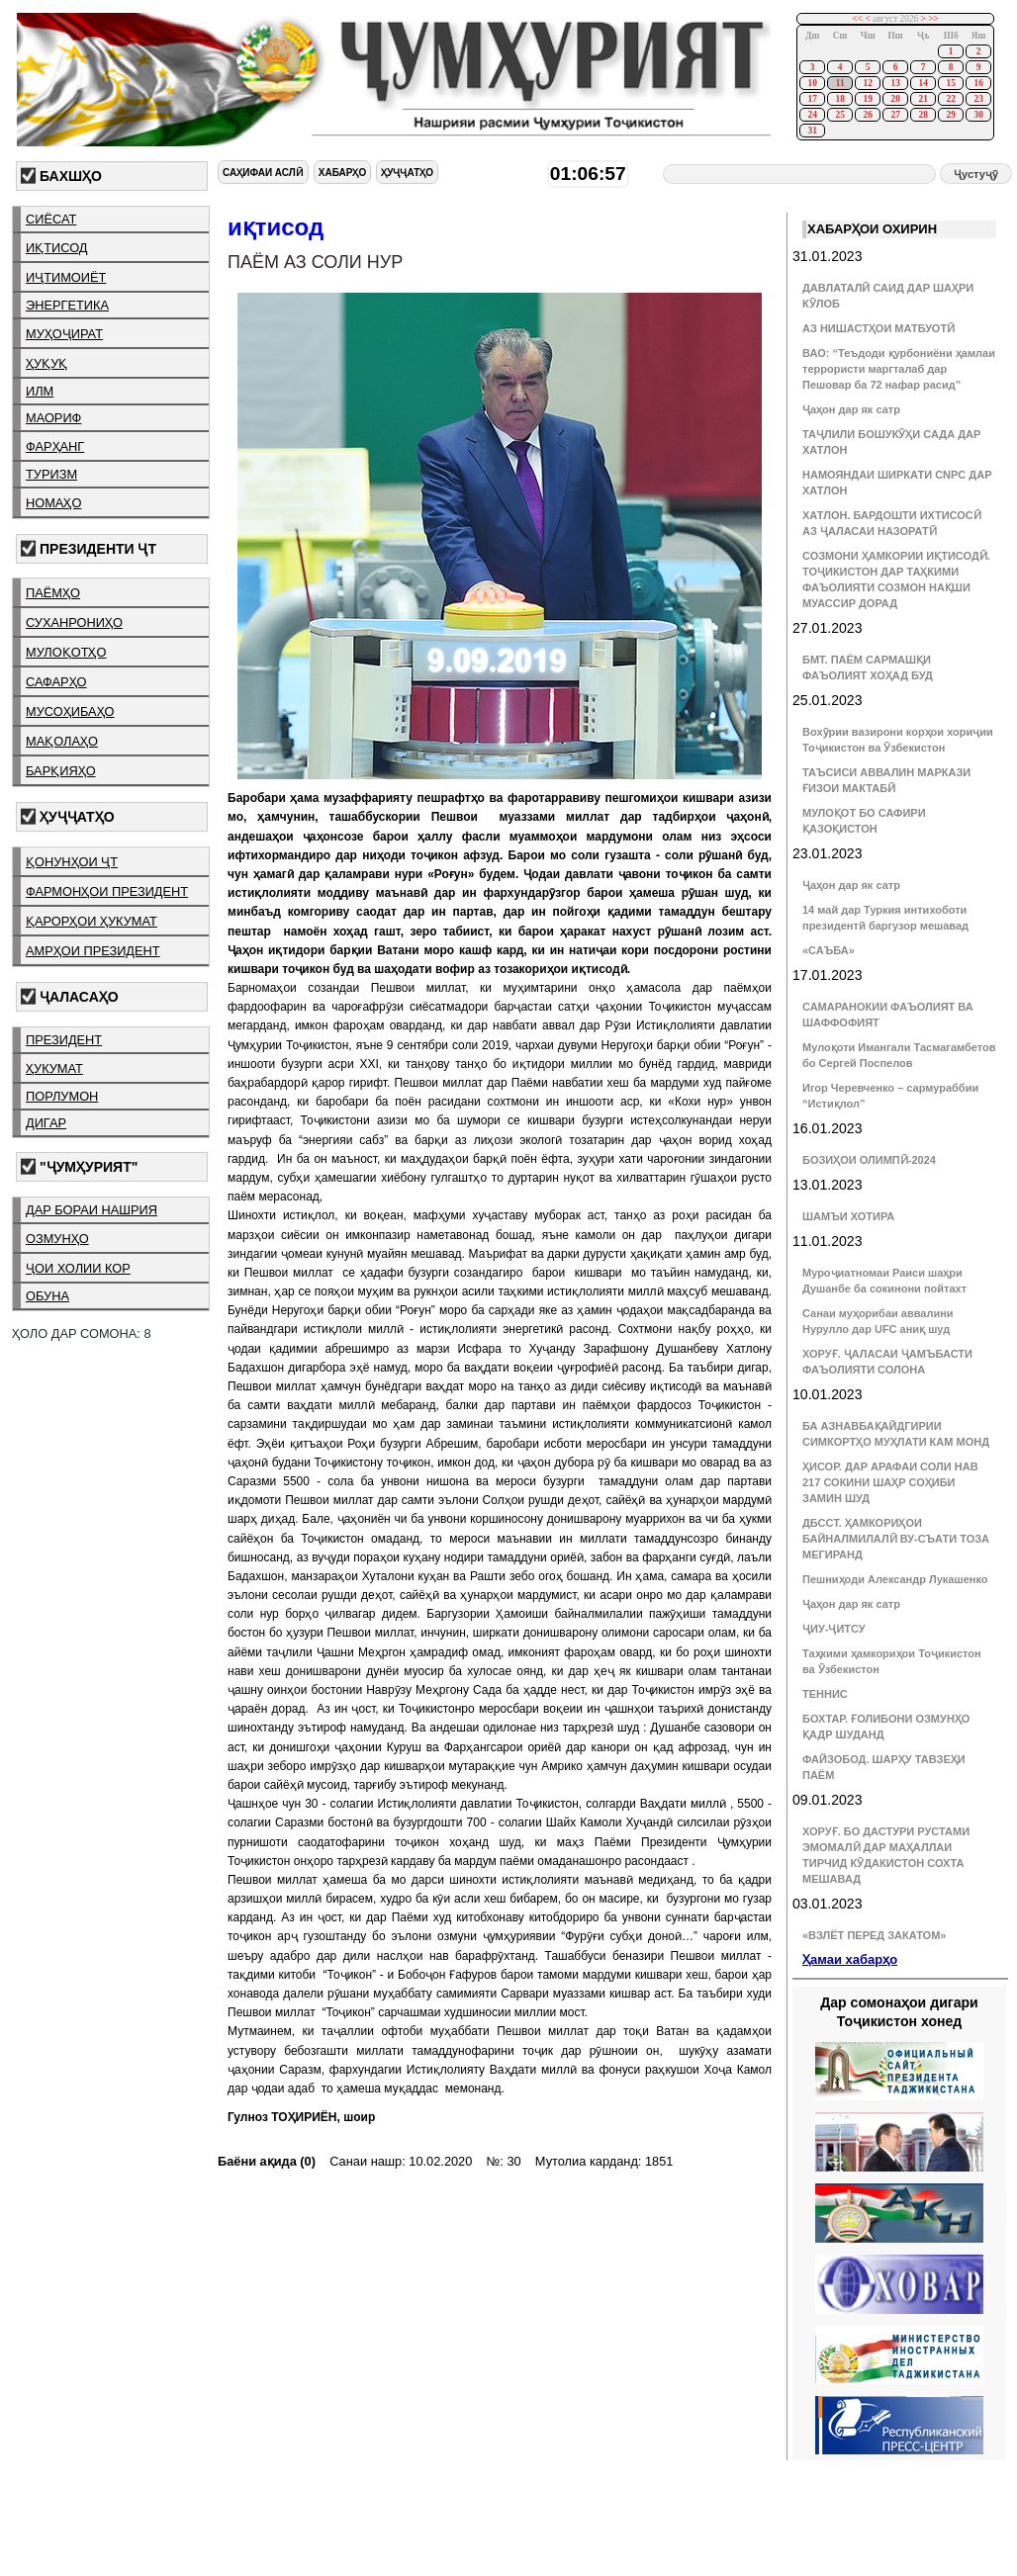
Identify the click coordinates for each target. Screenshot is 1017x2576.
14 (922, 83)
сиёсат (51, 219)
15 (950, 83)
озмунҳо (57, 1238)
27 (894, 115)
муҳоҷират (64, 333)
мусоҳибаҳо (70, 711)
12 (867, 83)
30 (977, 115)
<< (858, 19)
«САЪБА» (828, 950)
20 (894, 99)
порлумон (62, 1096)
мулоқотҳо (66, 652)
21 (922, 99)
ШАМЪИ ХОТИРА (848, 1216)
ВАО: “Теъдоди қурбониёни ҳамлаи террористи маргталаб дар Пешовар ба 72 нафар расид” (898, 369)
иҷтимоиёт (66, 277)
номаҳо (53, 502)
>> (933, 19)
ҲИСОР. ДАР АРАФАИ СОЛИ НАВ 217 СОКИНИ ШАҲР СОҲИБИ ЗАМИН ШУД (890, 1482)
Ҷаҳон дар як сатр (851, 409)
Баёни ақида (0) (267, 2161)
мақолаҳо (62, 741)
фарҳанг (55, 446)
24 (811, 115)
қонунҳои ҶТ (72, 861)
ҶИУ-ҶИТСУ (834, 1629)
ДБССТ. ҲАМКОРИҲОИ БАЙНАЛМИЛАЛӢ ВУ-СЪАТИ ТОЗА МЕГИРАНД (895, 1538)
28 (922, 115)
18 (839, 99)
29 (950, 115)
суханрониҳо (74, 622)
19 (867, 99)
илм (39, 391)
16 (977, 83)
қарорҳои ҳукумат (91, 921)
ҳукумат (54, 1068)
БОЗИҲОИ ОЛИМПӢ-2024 (869, 1160)
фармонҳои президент (107, 891)
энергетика (67, 305)
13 (894, 83)
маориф (53, 417)
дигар (46, 1122)
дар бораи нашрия (91, 1209)
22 (950, 99)
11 (840, 83)
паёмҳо (53, 592)
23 (977, 99)
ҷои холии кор (78, 1268)
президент (64, 1039)
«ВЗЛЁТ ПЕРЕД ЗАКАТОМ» (874, 1935)
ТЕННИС (825, 1694)
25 (839, 115)
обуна (47, 1295)
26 (867, 115)
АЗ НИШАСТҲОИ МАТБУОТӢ (878, 328)
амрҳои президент (93, 950)
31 (811, 130)
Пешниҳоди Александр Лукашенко (894, 1579)
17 (811, 99)
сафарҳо (56, 681)
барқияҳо (61, 770)
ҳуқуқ (46, 363)
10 (811, 83)
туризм (51, 474)
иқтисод (57, 247)
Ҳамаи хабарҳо (849, 1959)
